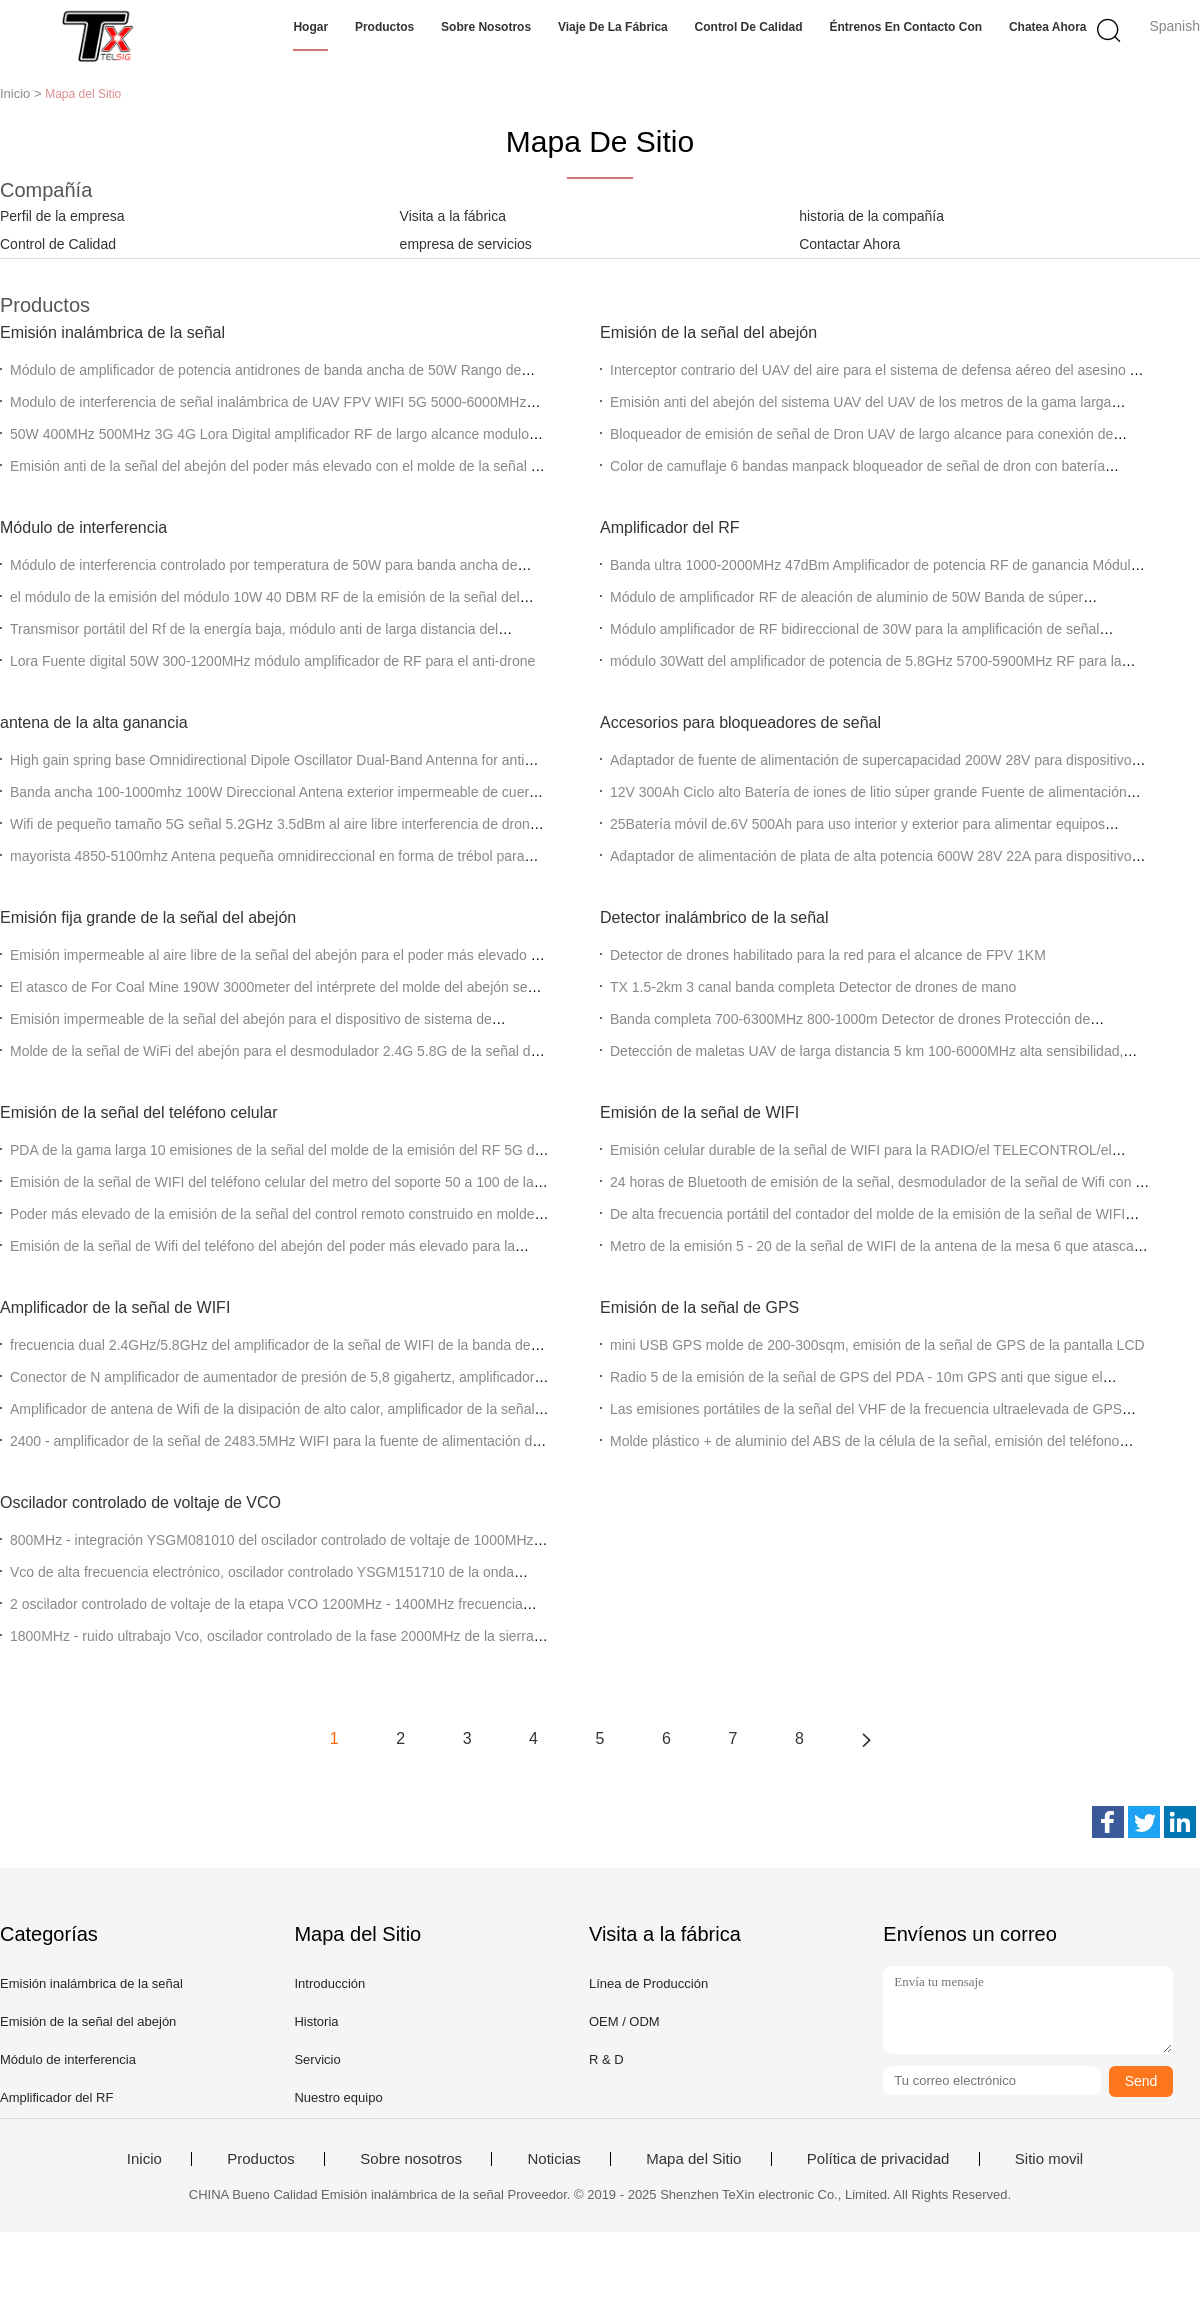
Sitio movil (1049, 2159)
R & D (606, 2059)
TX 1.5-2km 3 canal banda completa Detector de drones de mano (813, 987)
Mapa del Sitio (693, 2159)
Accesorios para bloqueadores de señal (740, 722)
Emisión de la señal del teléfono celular (139, 1112)
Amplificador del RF (670, 527)
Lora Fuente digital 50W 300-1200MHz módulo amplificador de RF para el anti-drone (272, 661)
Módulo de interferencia (83, 527)
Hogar (310, 27)
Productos (384, 27)
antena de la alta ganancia (94, 722)
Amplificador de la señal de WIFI (115, 1307)
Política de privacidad (878, 2159)
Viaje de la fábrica (613, 27)
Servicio (317, 2059)
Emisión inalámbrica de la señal (112, 332)
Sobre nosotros (486, 27)
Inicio (144, 2159)
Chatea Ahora (1048, 27)
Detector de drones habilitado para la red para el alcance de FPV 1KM (828, 955)
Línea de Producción (648, 1983)
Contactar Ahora (849, 244)
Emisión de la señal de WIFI (699, 1112)
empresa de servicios (466, 244)
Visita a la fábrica (453, 216)
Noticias (553, 2159)
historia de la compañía (871, 216)
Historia (316, 2021)
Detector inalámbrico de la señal (714, 917)
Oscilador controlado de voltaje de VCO (140, 1502)
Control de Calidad (58, 244)
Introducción (329, 1983)
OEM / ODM (624, 2021)
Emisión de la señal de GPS (699, 1307)
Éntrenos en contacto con (905, 27)
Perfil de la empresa (62, 216)
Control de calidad (749, 27)
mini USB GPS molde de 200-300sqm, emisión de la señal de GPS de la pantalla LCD (877, 1345)
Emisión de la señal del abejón (708, 332)
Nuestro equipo (338, 2097)
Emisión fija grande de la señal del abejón (148, 917)
